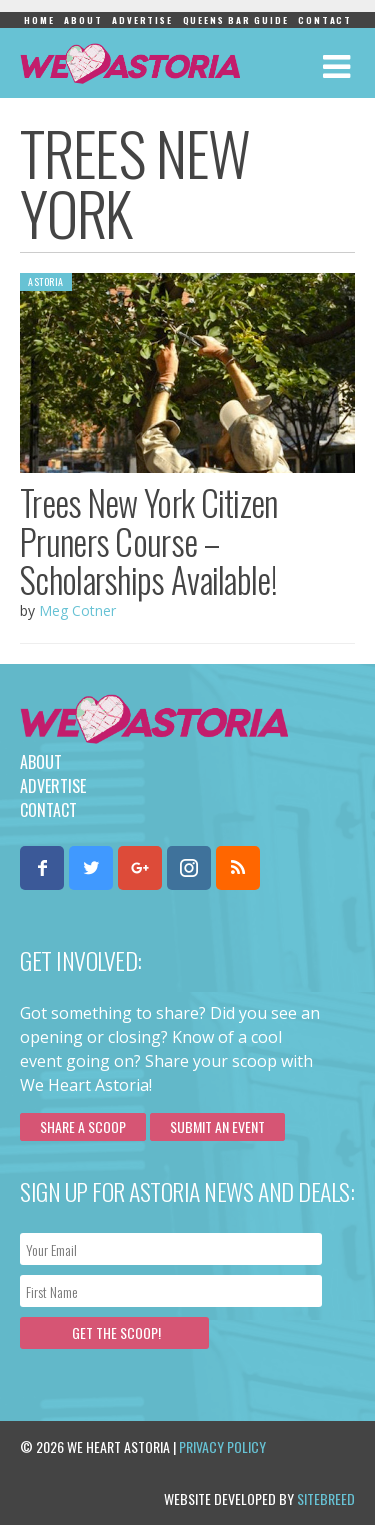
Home (39, 20)
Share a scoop (83, 1126)
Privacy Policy (222, 1446)
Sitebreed (326, 1498)
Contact (325, 20)
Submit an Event (217, 1126)
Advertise (142, 20)
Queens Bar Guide (236, 20)
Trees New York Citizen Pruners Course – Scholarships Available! (149, 540)
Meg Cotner (77, 610)
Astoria (46, 281)
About (83, 20)
